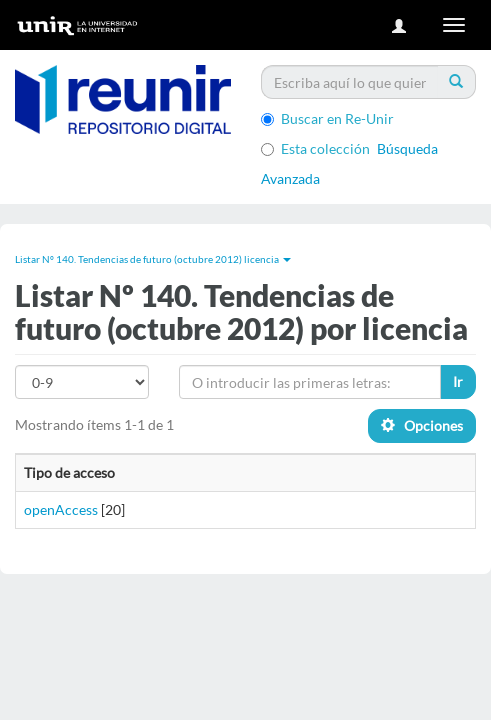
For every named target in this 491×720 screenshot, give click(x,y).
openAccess (61, 509)
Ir (458, 381)
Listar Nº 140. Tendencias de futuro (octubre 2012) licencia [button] (153, 259)
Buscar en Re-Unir (327, 118)
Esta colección (315, 148)
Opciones (422, 425)
